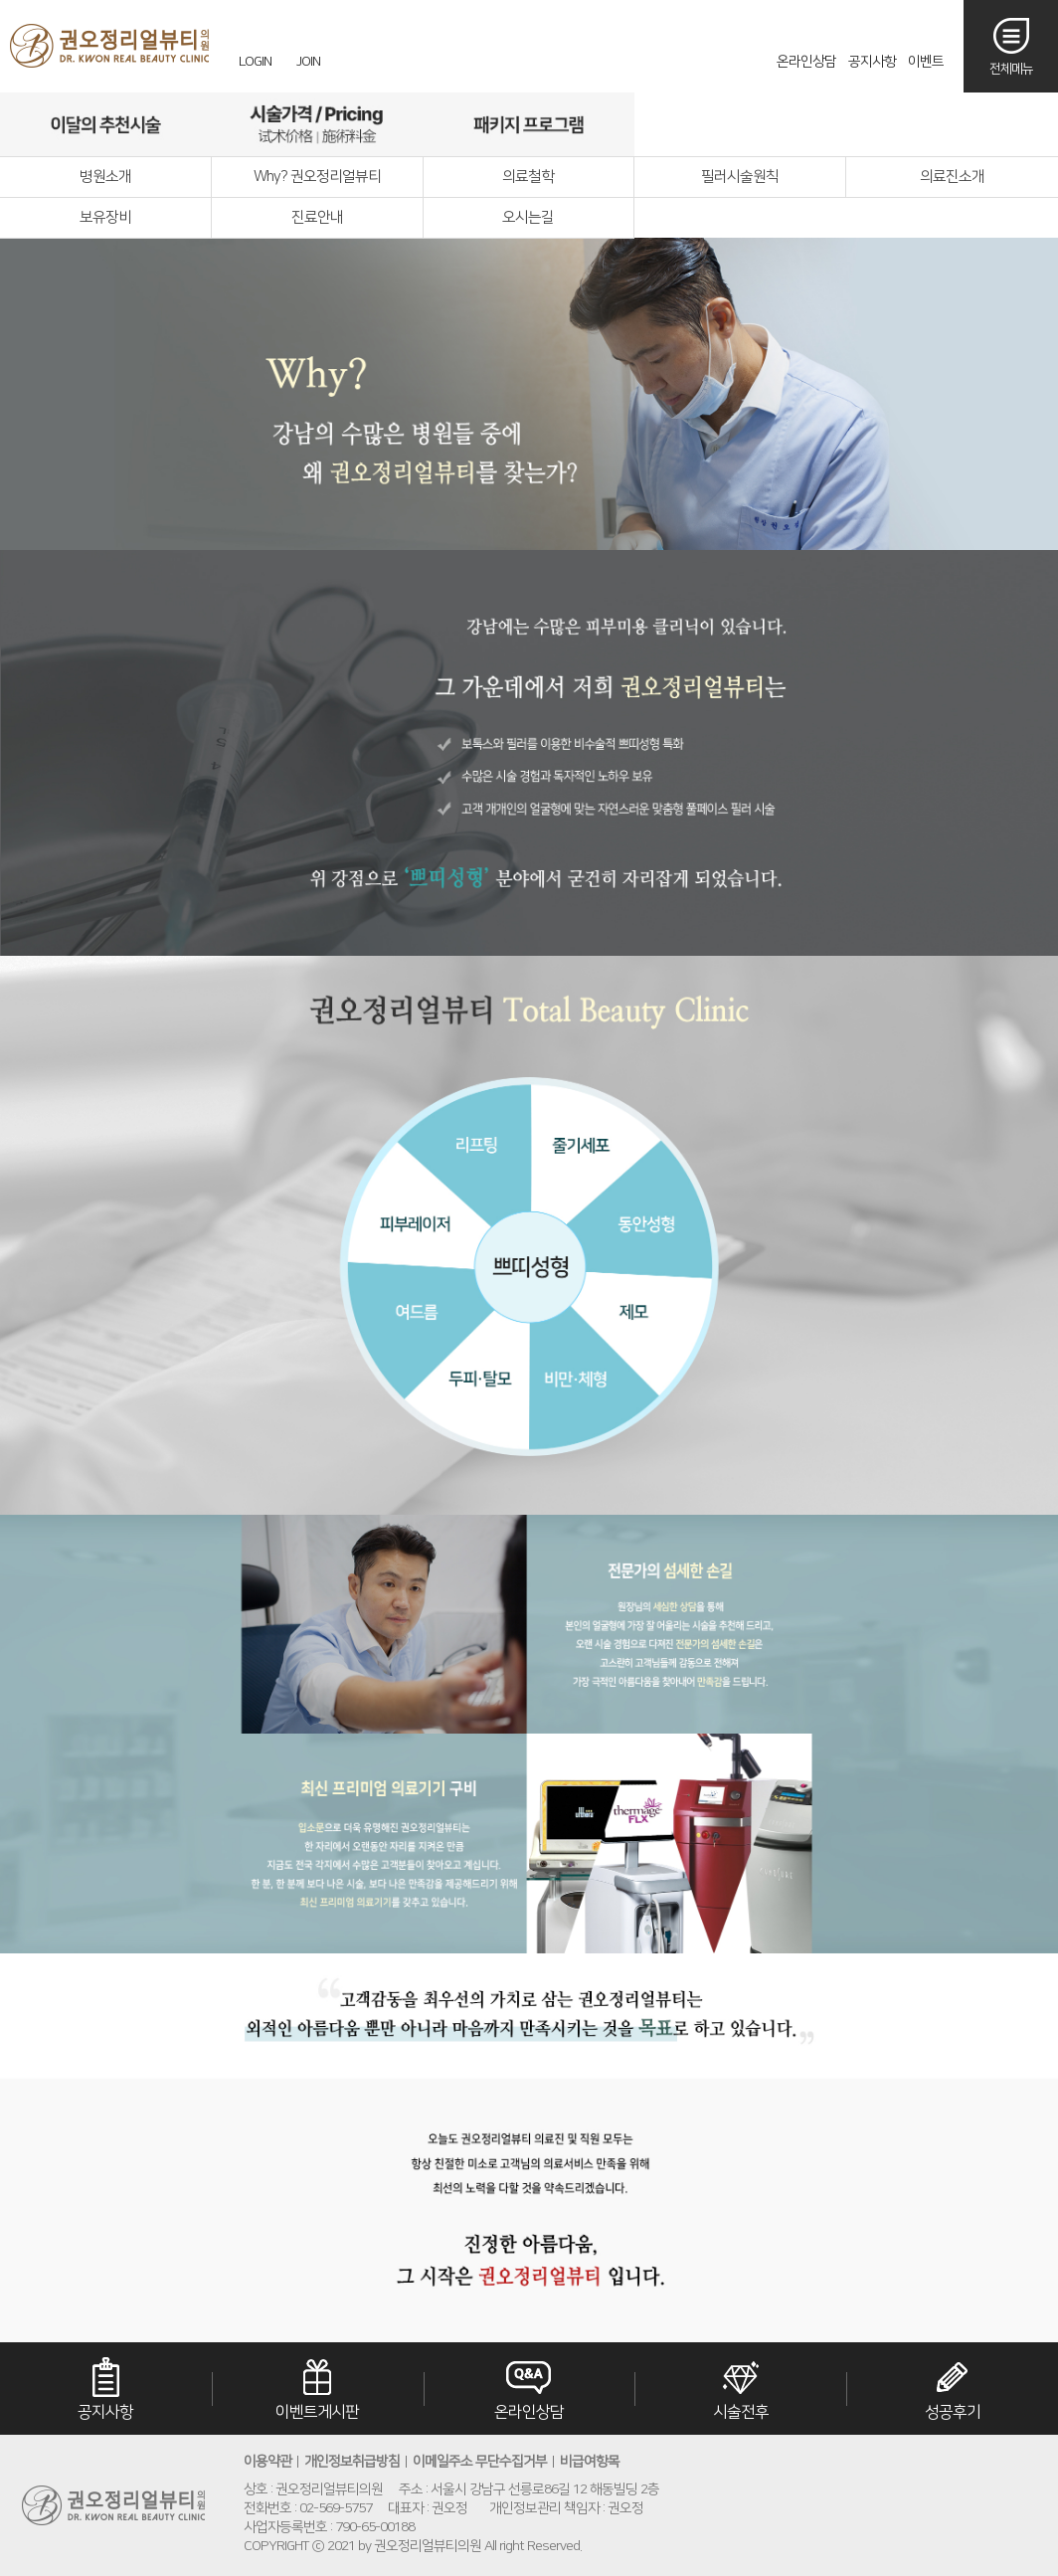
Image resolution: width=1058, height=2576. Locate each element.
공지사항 (872, 62)
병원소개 (105, 176)
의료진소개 (952, 176)
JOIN (308, 62)
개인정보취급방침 (352, 2462)
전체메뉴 (1011, 69)
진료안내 (317, 217)
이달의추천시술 (106, 124)
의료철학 (528, 176)
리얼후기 (740, 124)
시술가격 (318, 124)
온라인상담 (806, 62)
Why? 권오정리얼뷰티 (317, 176)
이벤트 (926, 62)
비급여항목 (589, 2462)
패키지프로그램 (528, 124)
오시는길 (951, 124)
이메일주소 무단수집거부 (480, 2462)
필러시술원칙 (740, 176)
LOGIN (255, 62)
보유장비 (105, 217)
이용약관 (267, 2462)
